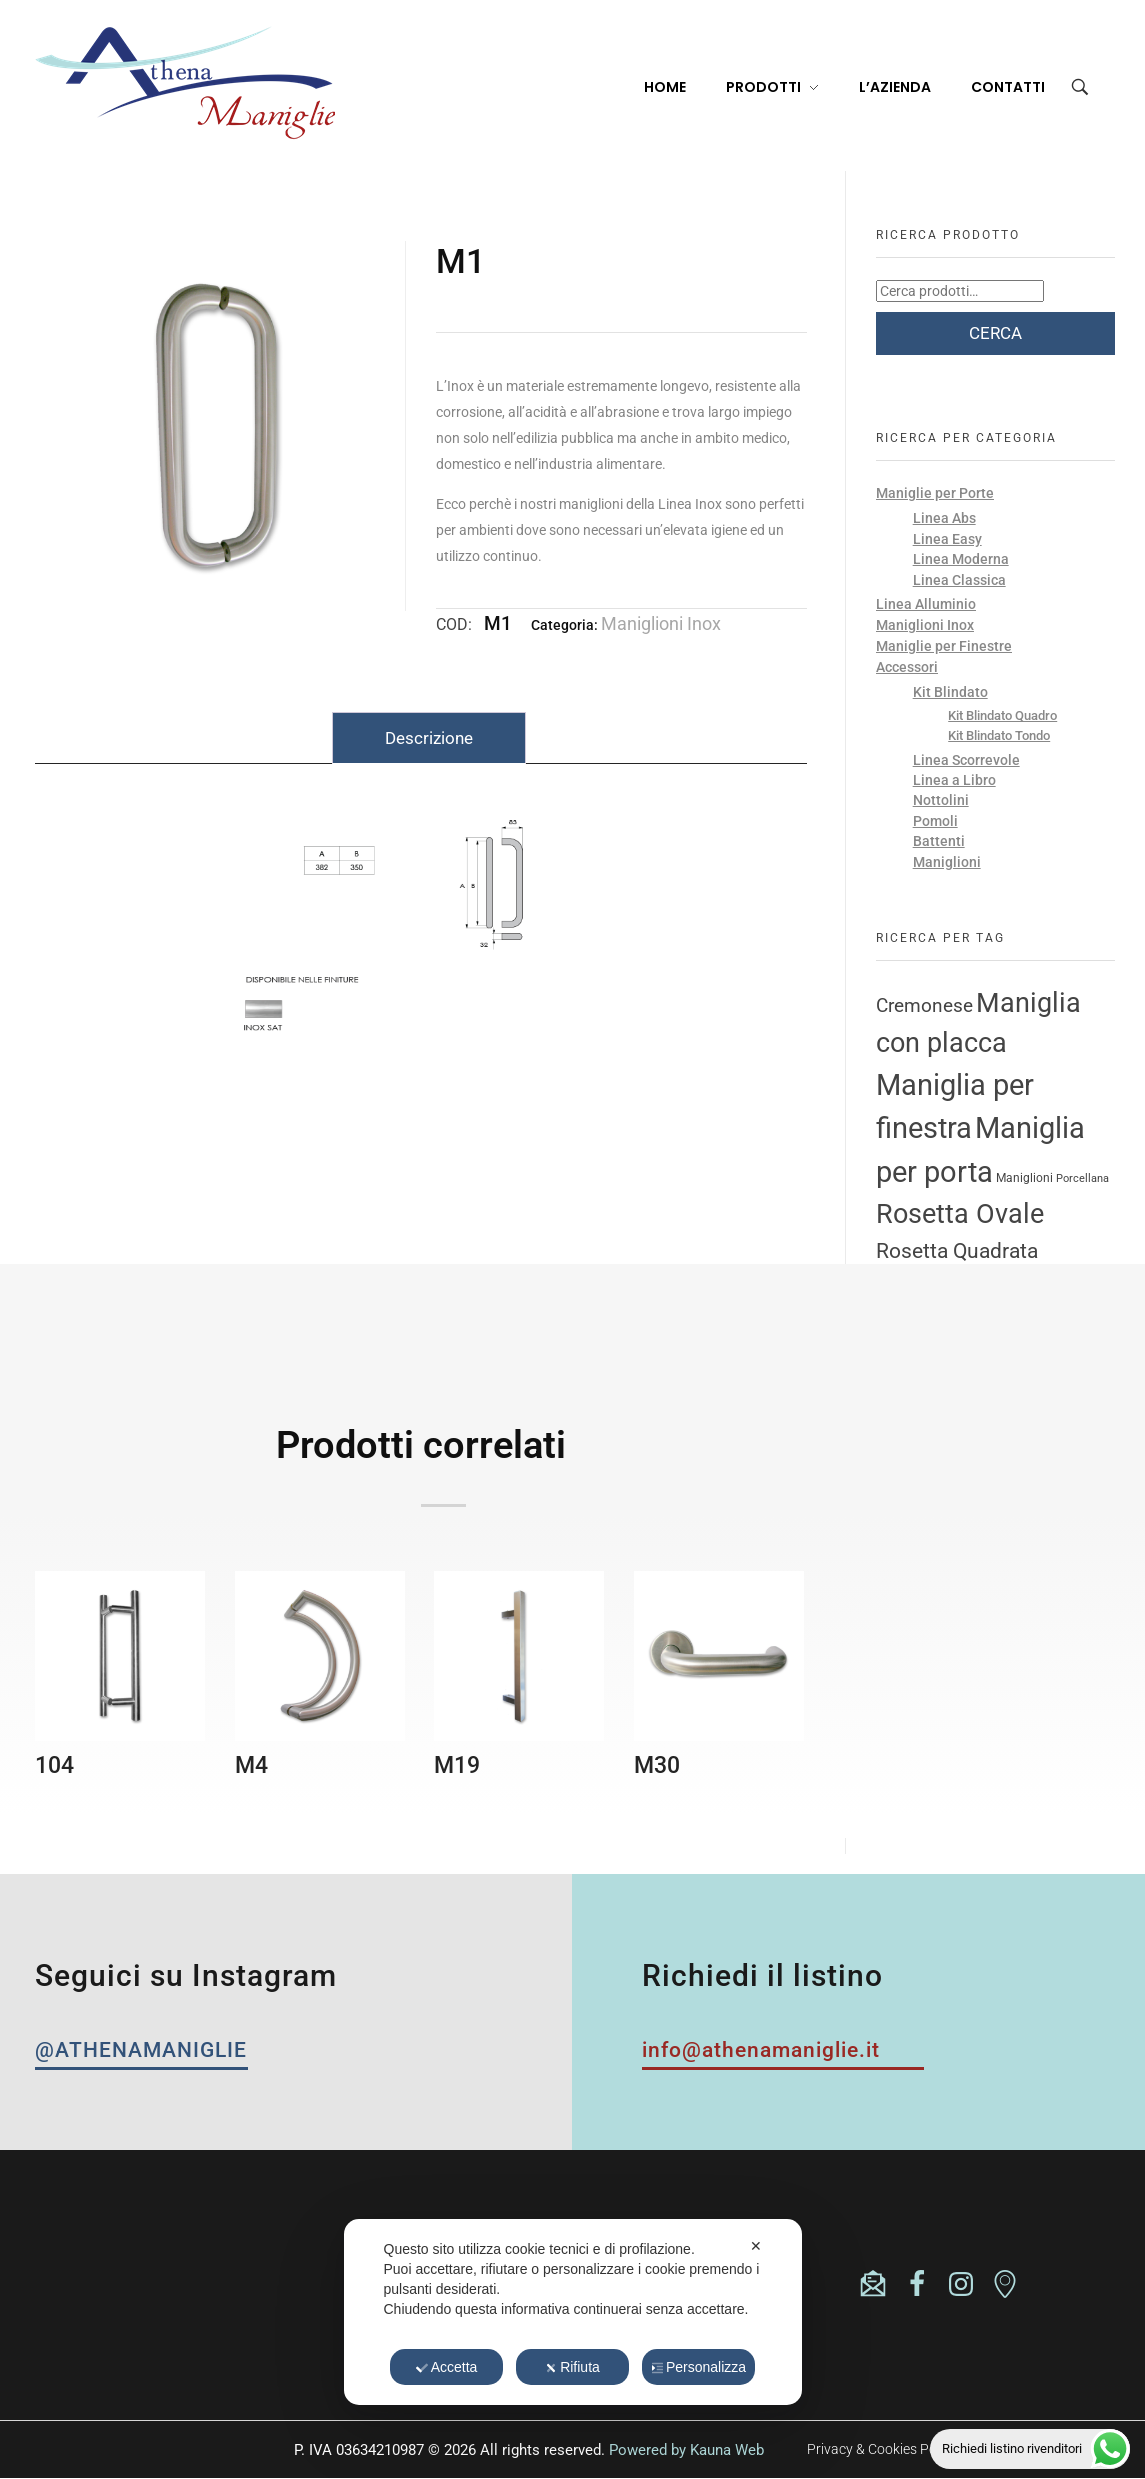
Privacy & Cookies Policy (882, 2449)
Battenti (939, 841)
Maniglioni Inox (661, 623)
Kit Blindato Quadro (1002, 715)
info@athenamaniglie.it (182, 2286)
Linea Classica (959, 580)
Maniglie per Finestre (944, 646)
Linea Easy (947, 539)
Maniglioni (947, 862)
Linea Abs (944, 518)
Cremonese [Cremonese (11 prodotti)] (924, 1006)
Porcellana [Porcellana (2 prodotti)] (1082, 1178)
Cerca (995, 333)
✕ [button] (756, 2246)
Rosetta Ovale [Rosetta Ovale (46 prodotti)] (960, 1214)
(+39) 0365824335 (160, 2269)
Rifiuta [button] (572, 2367)
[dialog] (573, 2312)
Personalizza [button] (698, 2367)
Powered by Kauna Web (686, 2450)
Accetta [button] (447, 2367)
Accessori (907, 667)
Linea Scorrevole (966, 760)
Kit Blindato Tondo (999, 735)
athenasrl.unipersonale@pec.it (201, 2303)
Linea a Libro (954, 780)
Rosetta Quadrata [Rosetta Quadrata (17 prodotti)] (957, 1250)
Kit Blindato (950, 692)
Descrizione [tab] (429, 738)
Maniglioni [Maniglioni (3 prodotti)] (1024, 1178)
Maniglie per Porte (935, 493)
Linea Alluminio (926, 604)
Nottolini (941, 800)
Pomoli (935, 821)
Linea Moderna (961, 559)
